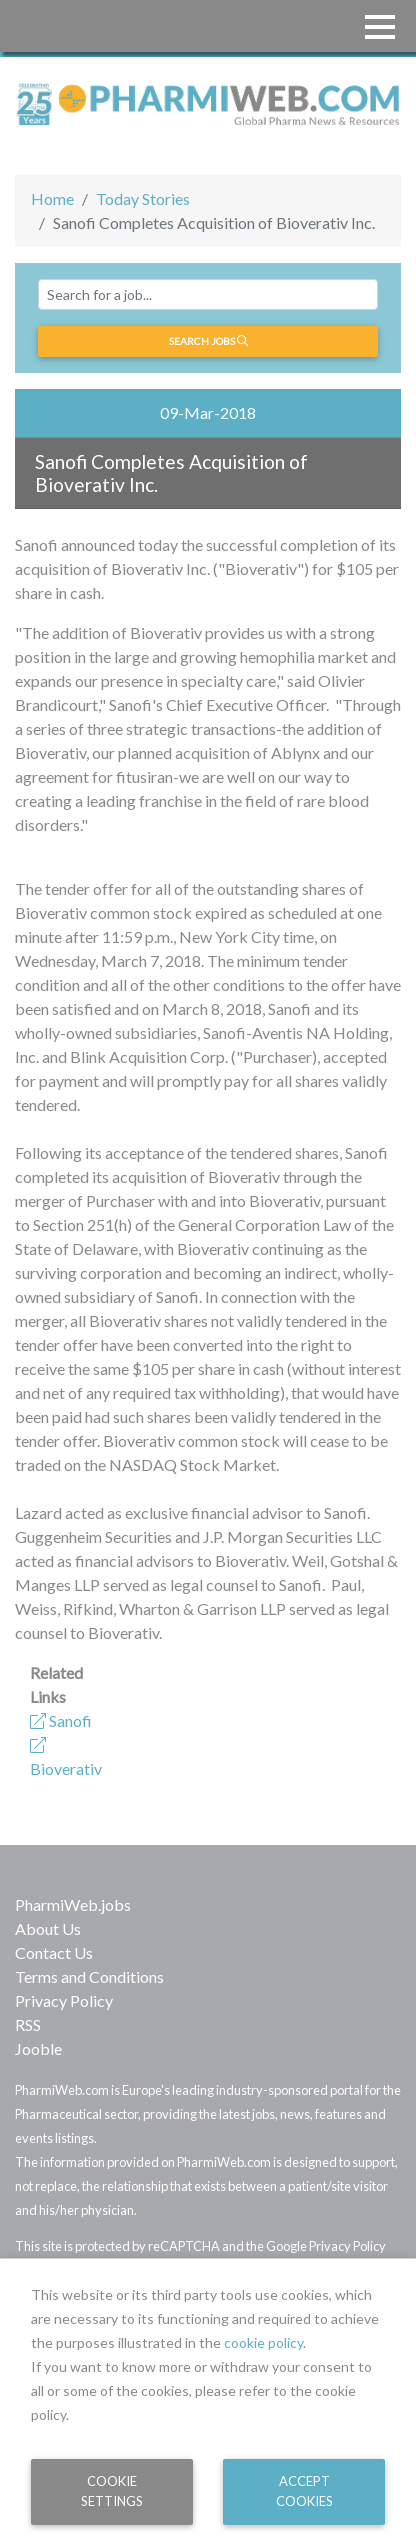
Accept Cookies (304, 2490)
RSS (28, 2024)
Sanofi (61, 1720)
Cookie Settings (112, 2490)
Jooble (38, 2048)
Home (52, 198)
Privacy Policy (64, 2000)
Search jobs (208, 341)
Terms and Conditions (89, 1976)
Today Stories (143, 198)
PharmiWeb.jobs (73, 1904)
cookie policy (263, 2342)
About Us (48, 1928)
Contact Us (54, 1952)
